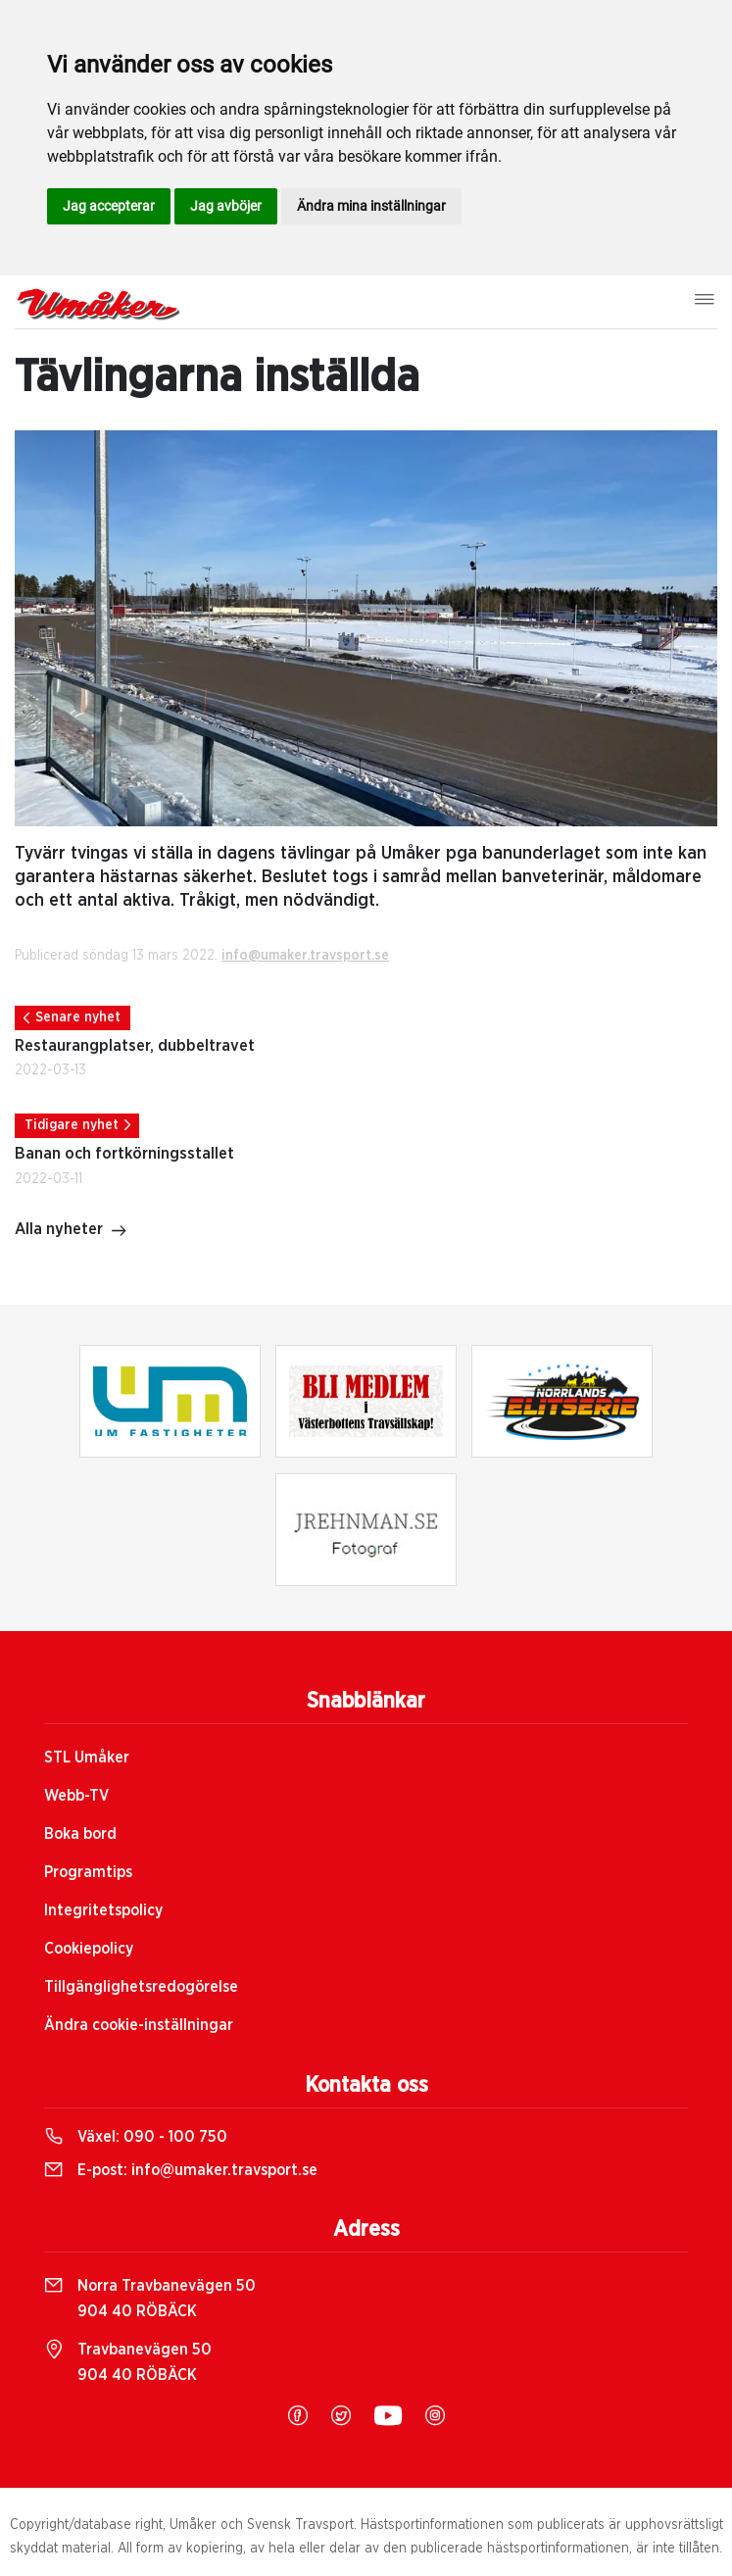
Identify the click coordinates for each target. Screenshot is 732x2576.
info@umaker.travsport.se (305, 956)
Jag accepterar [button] (109, 206)
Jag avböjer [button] (226, 206)
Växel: (135, 2137)
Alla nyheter (71, 1231)
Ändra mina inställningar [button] (371, 206)
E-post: (180, 2170)
